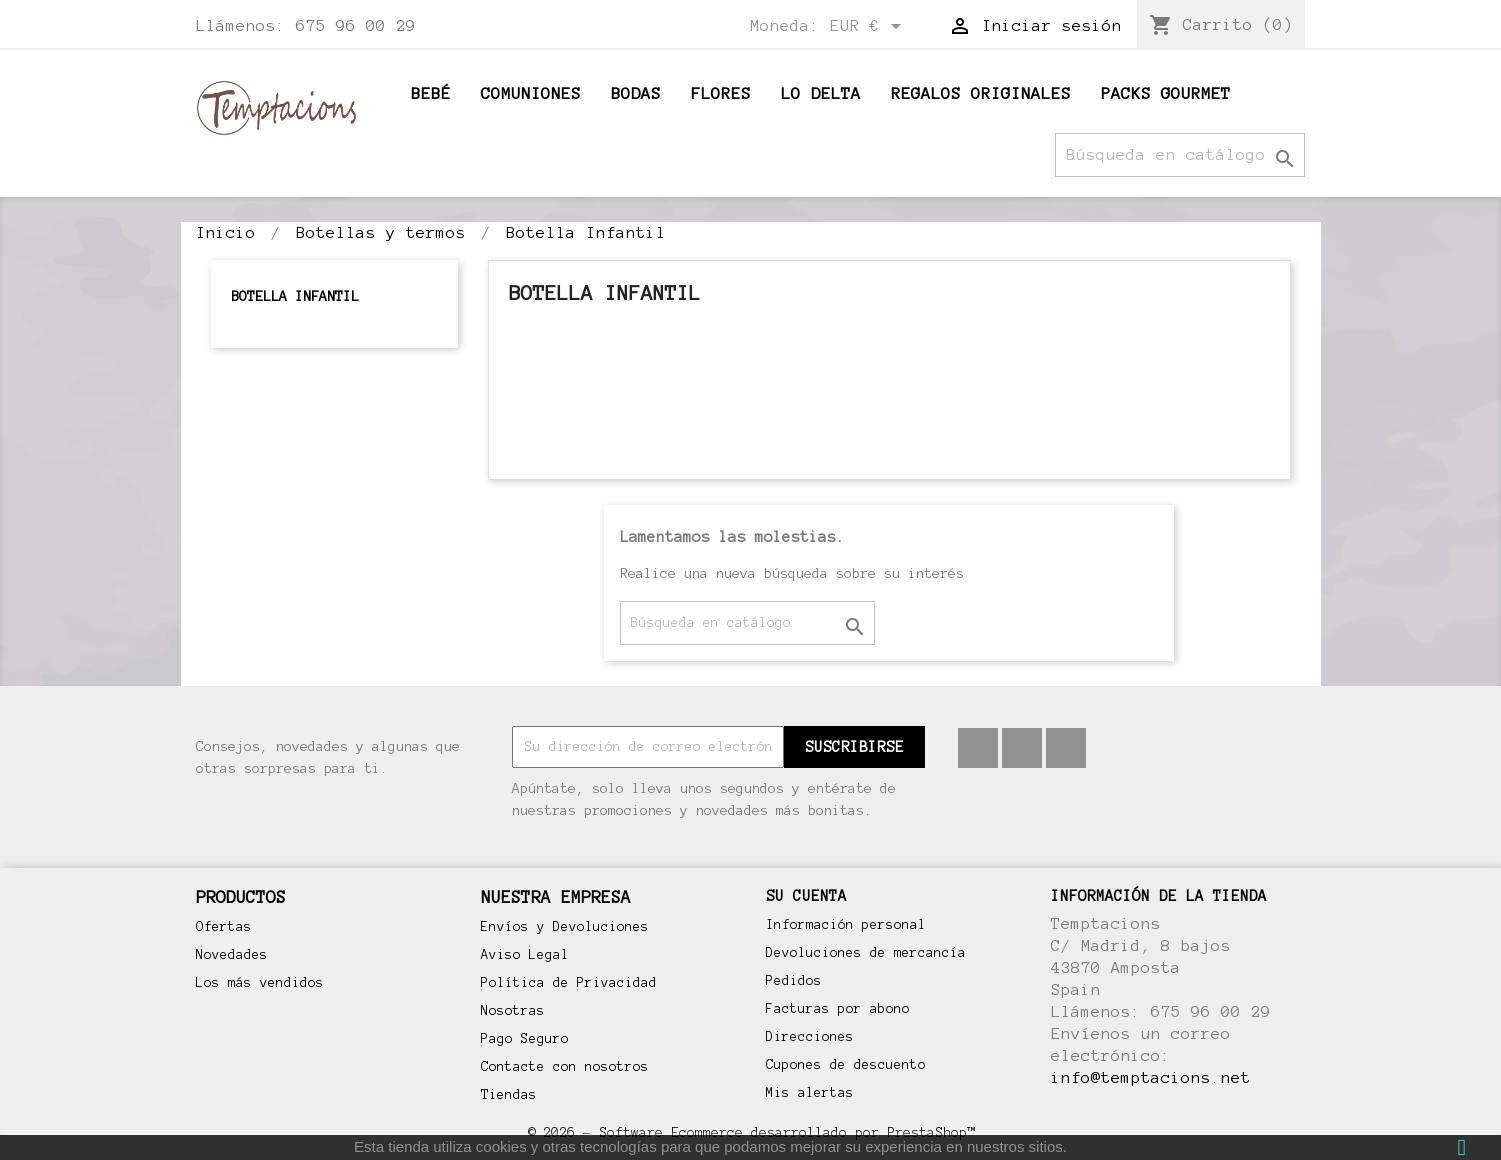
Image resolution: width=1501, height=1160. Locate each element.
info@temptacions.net (1151, 1077)
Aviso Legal (525, 955)
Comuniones (531, 93)
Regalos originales (981, 93)
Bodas (636, 93)
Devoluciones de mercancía (866, 953)
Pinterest (1022, 748)
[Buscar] (1180, 155)
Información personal (846, 925)
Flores (721, 93)
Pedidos (794, 981)
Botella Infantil (295, 296)
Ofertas (224, 927)
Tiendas (509, 1095)
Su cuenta (806, 896)
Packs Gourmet (1166, 93)
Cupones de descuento (846, 1065)
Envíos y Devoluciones (565, 927)
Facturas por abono (838, 1009)
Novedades (232, 955)
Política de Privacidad (569, 983)
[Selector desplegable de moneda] (869, 27)
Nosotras (513, 1011)
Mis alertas (810, 1093)
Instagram (1066, 748)
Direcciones (810, 1037)
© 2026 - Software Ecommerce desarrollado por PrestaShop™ (751, 1132)
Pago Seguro (525, 1039)
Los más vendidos (260, 983)
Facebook (978, 748)
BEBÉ (431, 93)
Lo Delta (821, 93)
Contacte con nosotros (565, 1067)
